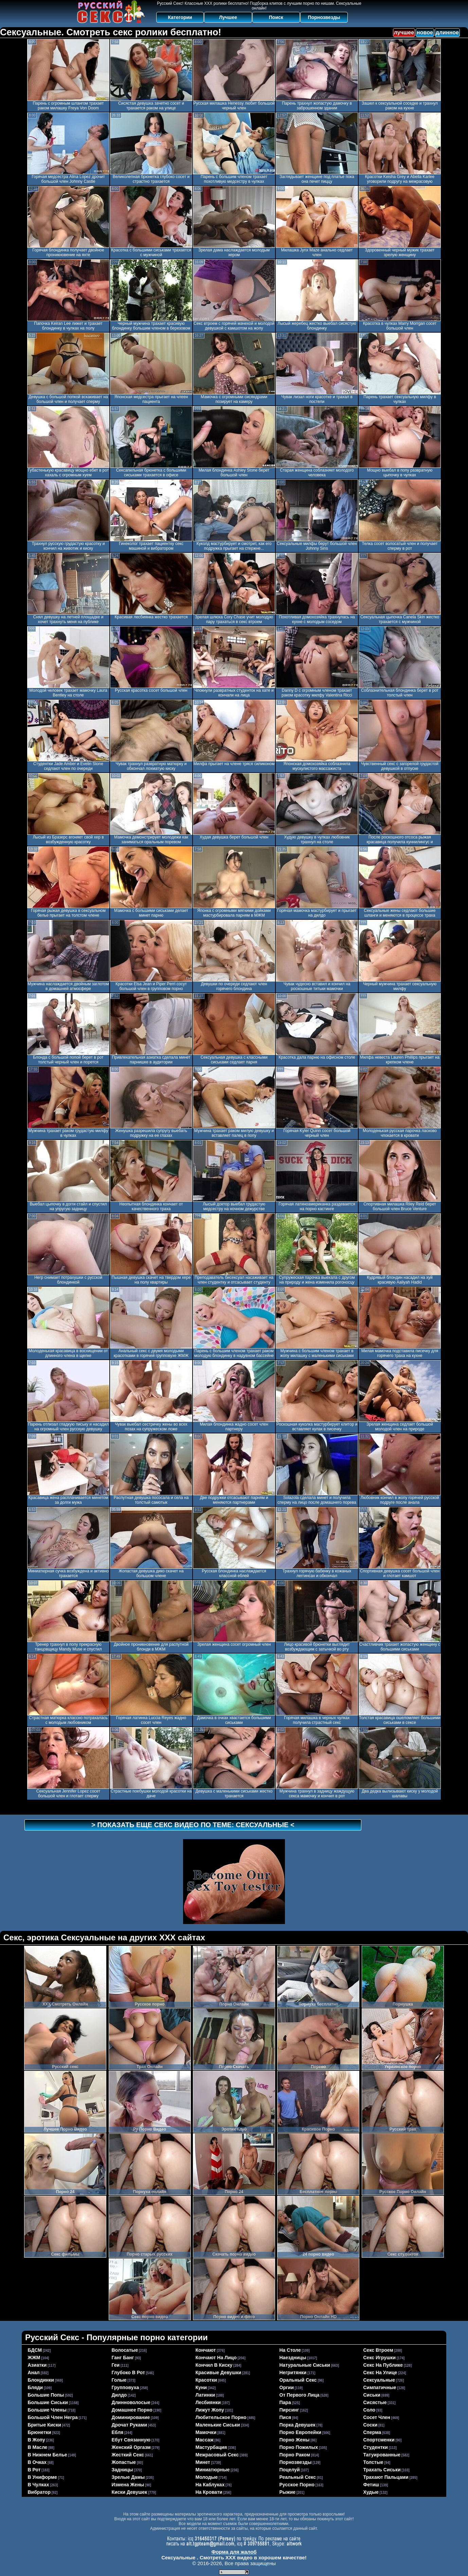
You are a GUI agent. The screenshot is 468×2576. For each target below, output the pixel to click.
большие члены (47, 2410)
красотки (206, 2380)
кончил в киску (214, 2365)
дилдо (119, 2395)
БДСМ (35, 2350)
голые (119, 2380)
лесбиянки (208, 2402)
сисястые (375, 2402)
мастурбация (211, 2447)
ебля (118, 2432)
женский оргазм (131, 2447)
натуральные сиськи (305, 2365)
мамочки (206, 2432)
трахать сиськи (382, 2469)
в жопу (36, 2439)
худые (371, 2492)
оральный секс (298, 2380)
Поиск (276, 17)
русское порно (297, 2484)
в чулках (38, 2484)
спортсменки (379, 2439)
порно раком (295, 2454)
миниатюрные (213, 2469)
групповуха (125, 2387)
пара (285, 2402)
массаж (205, 2439)
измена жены (128, 2484)
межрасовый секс (217, 2454)
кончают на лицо (216, 2357)
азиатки (37, 2365)
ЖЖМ (34, 2357)
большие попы (46, 2395)
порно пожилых (299, 2447)
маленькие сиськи (218, 2425)
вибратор (39, 2492)
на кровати (209, 2492)
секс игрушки (379, 2357)
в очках (37, 2462)
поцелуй (290, 2469)
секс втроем (378, 2350)
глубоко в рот (128, 2372)
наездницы (293, 2357)
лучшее (404, 32)
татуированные (382, 2454)
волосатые (125, 2350)
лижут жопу (210, 2410)
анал (34, 2372)
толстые (373, 2462)
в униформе (42, 2477)
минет (203, 2462)
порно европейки (301, 2432)
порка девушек (298, 2425)
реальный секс (298, 2477)
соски (370, 2425)
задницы (122, 2469)
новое (425, 32)
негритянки (293, 2372)
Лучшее (228, 17)
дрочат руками (129, 2425)
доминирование (131, 2417)
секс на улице (380, 2372)
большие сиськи (48, 2402)
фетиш (371, 2484)
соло (369, 2410)
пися (285, 2417)
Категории (180, 17)
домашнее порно (132, 2410)
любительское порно (221, 2417)
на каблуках (210, 2484)
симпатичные (379, 2387)
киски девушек (129, 2492)
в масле (38, 2447)
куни (201, 2387)
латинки (205, 2395)
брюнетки (39, 2432)
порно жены (295, 2439)
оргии (287, 2387)
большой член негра (53, 2417)
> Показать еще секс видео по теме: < (192, 1825)
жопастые (124, 2462)
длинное (447, 32)
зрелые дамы (128, 2477)
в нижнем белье (47, 2454)
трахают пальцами (386, 2477)
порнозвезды (296, 2462)
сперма (372, 2432)
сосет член (376, 2417)
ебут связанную (131, 2439)
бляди (35, 2387)
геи (116, 2365)
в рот (34, 2469)
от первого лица (300, 2395)
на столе (290, 2350)
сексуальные (379, 2380)
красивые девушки (218, 2372)
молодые (207, 2477)
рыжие (288, 2492)
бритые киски (44, 2425)
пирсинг (289, 2410)
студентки (375, 2447)
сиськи (372, 2395)
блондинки (41, 2380)
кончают (206, 2350)
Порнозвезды (324, 17)
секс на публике (383, 2365)
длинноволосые (131, 2402)
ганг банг (123, 2357)
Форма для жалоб (233, 2552)
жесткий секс (128, 2454)
